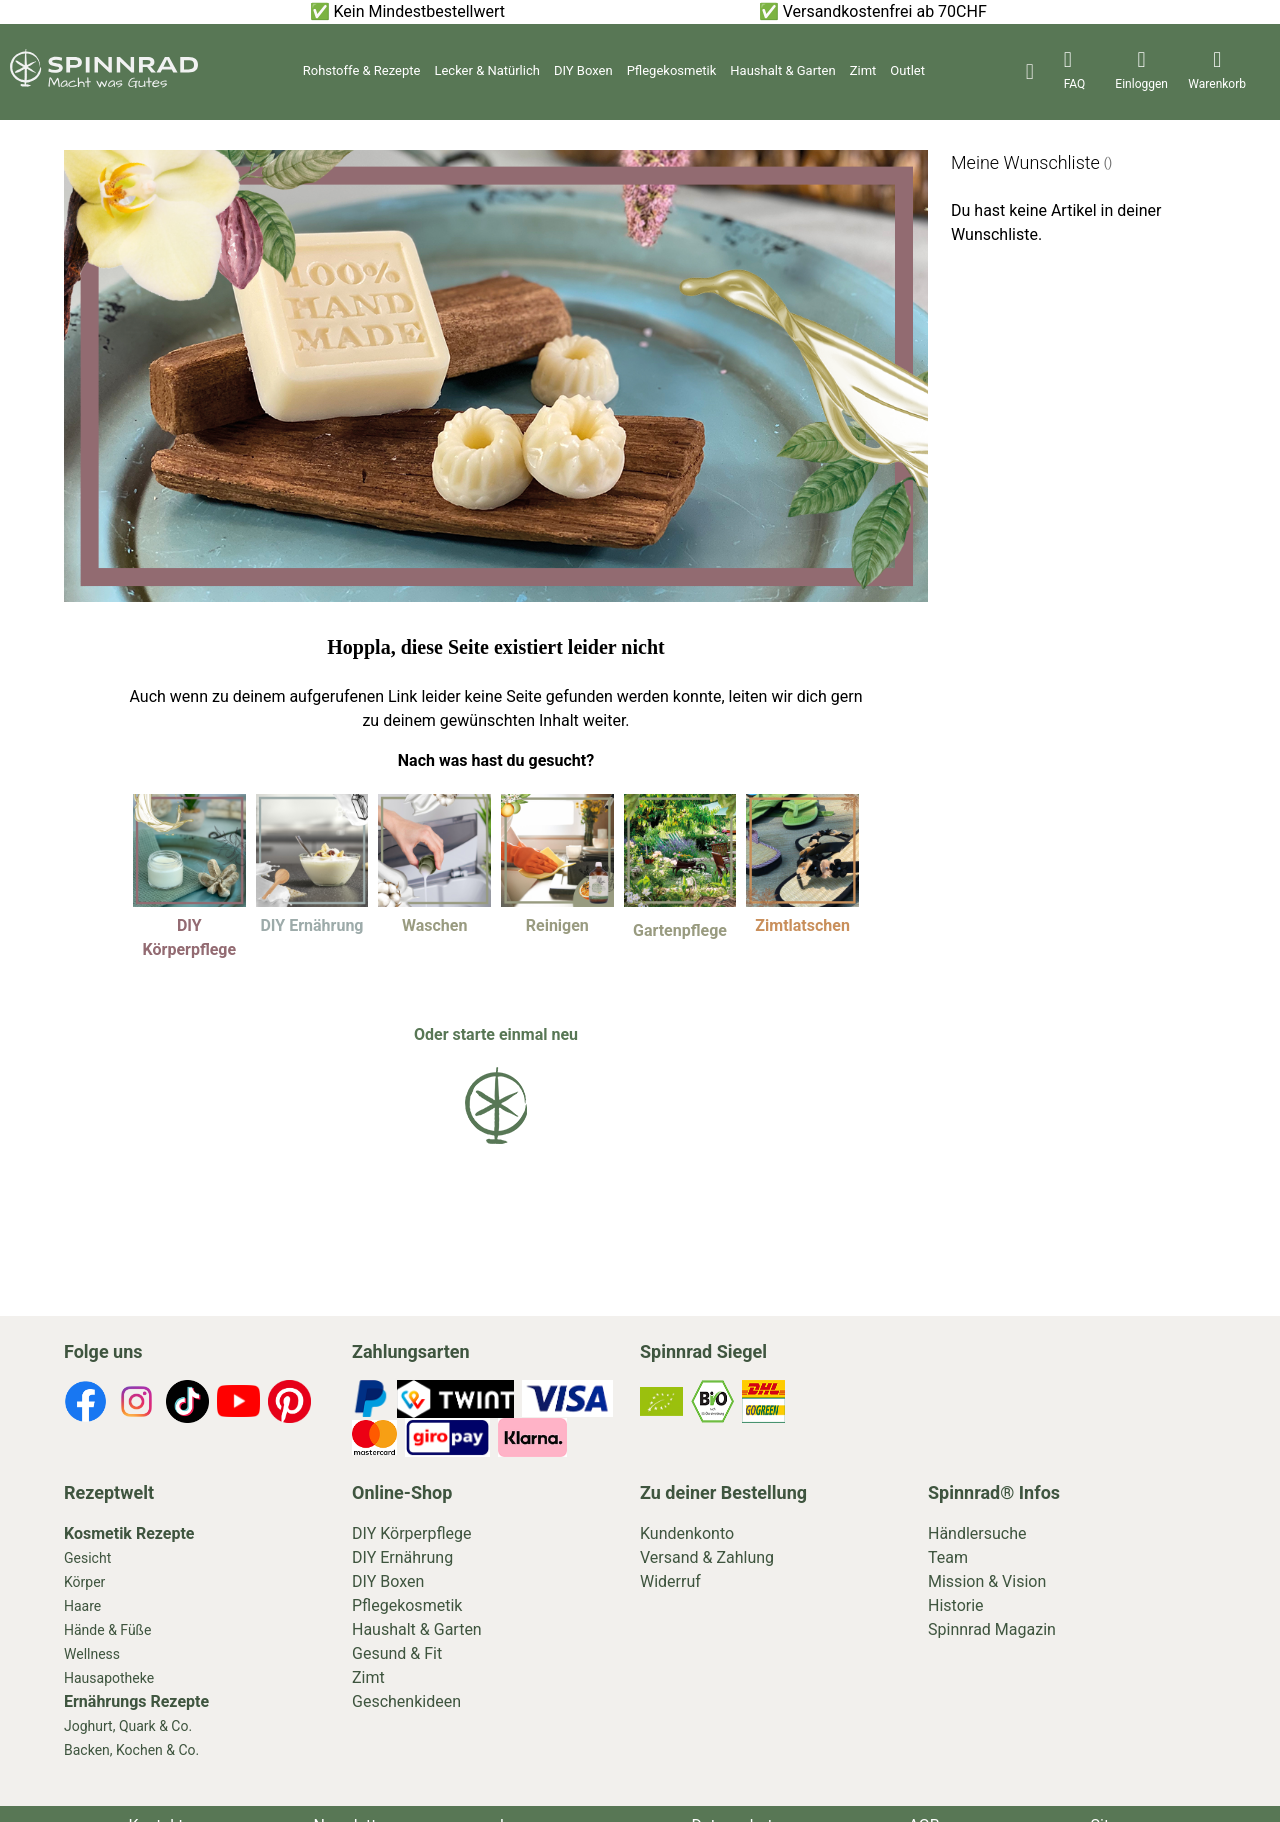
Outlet (907, 70)
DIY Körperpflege (412, 1533)
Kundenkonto (687, 1533)
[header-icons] (1075, 72)
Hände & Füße (107, 1630)
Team (948, 1557)
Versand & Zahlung (707, 1557)
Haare (82, 1606)
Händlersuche (977, 1533)
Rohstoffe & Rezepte (362, 70)
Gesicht (87, 1558)
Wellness (92, 1654)
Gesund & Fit (397, 1653)
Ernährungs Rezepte (136, 1701)
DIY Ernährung (402, 1557)
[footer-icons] (85, 1405)
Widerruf (670, 1581)
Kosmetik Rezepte (129, 1533)
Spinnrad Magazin (992, 1629)
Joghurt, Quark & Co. (128, 1726)
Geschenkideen (406, 1701)
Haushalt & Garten (782, 70)
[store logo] (104, 82)
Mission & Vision (987, 1581)
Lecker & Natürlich (486, 70)
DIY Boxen (583, 70)
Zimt (863, 70)
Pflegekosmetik (672, 70)
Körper (84, 1582)
